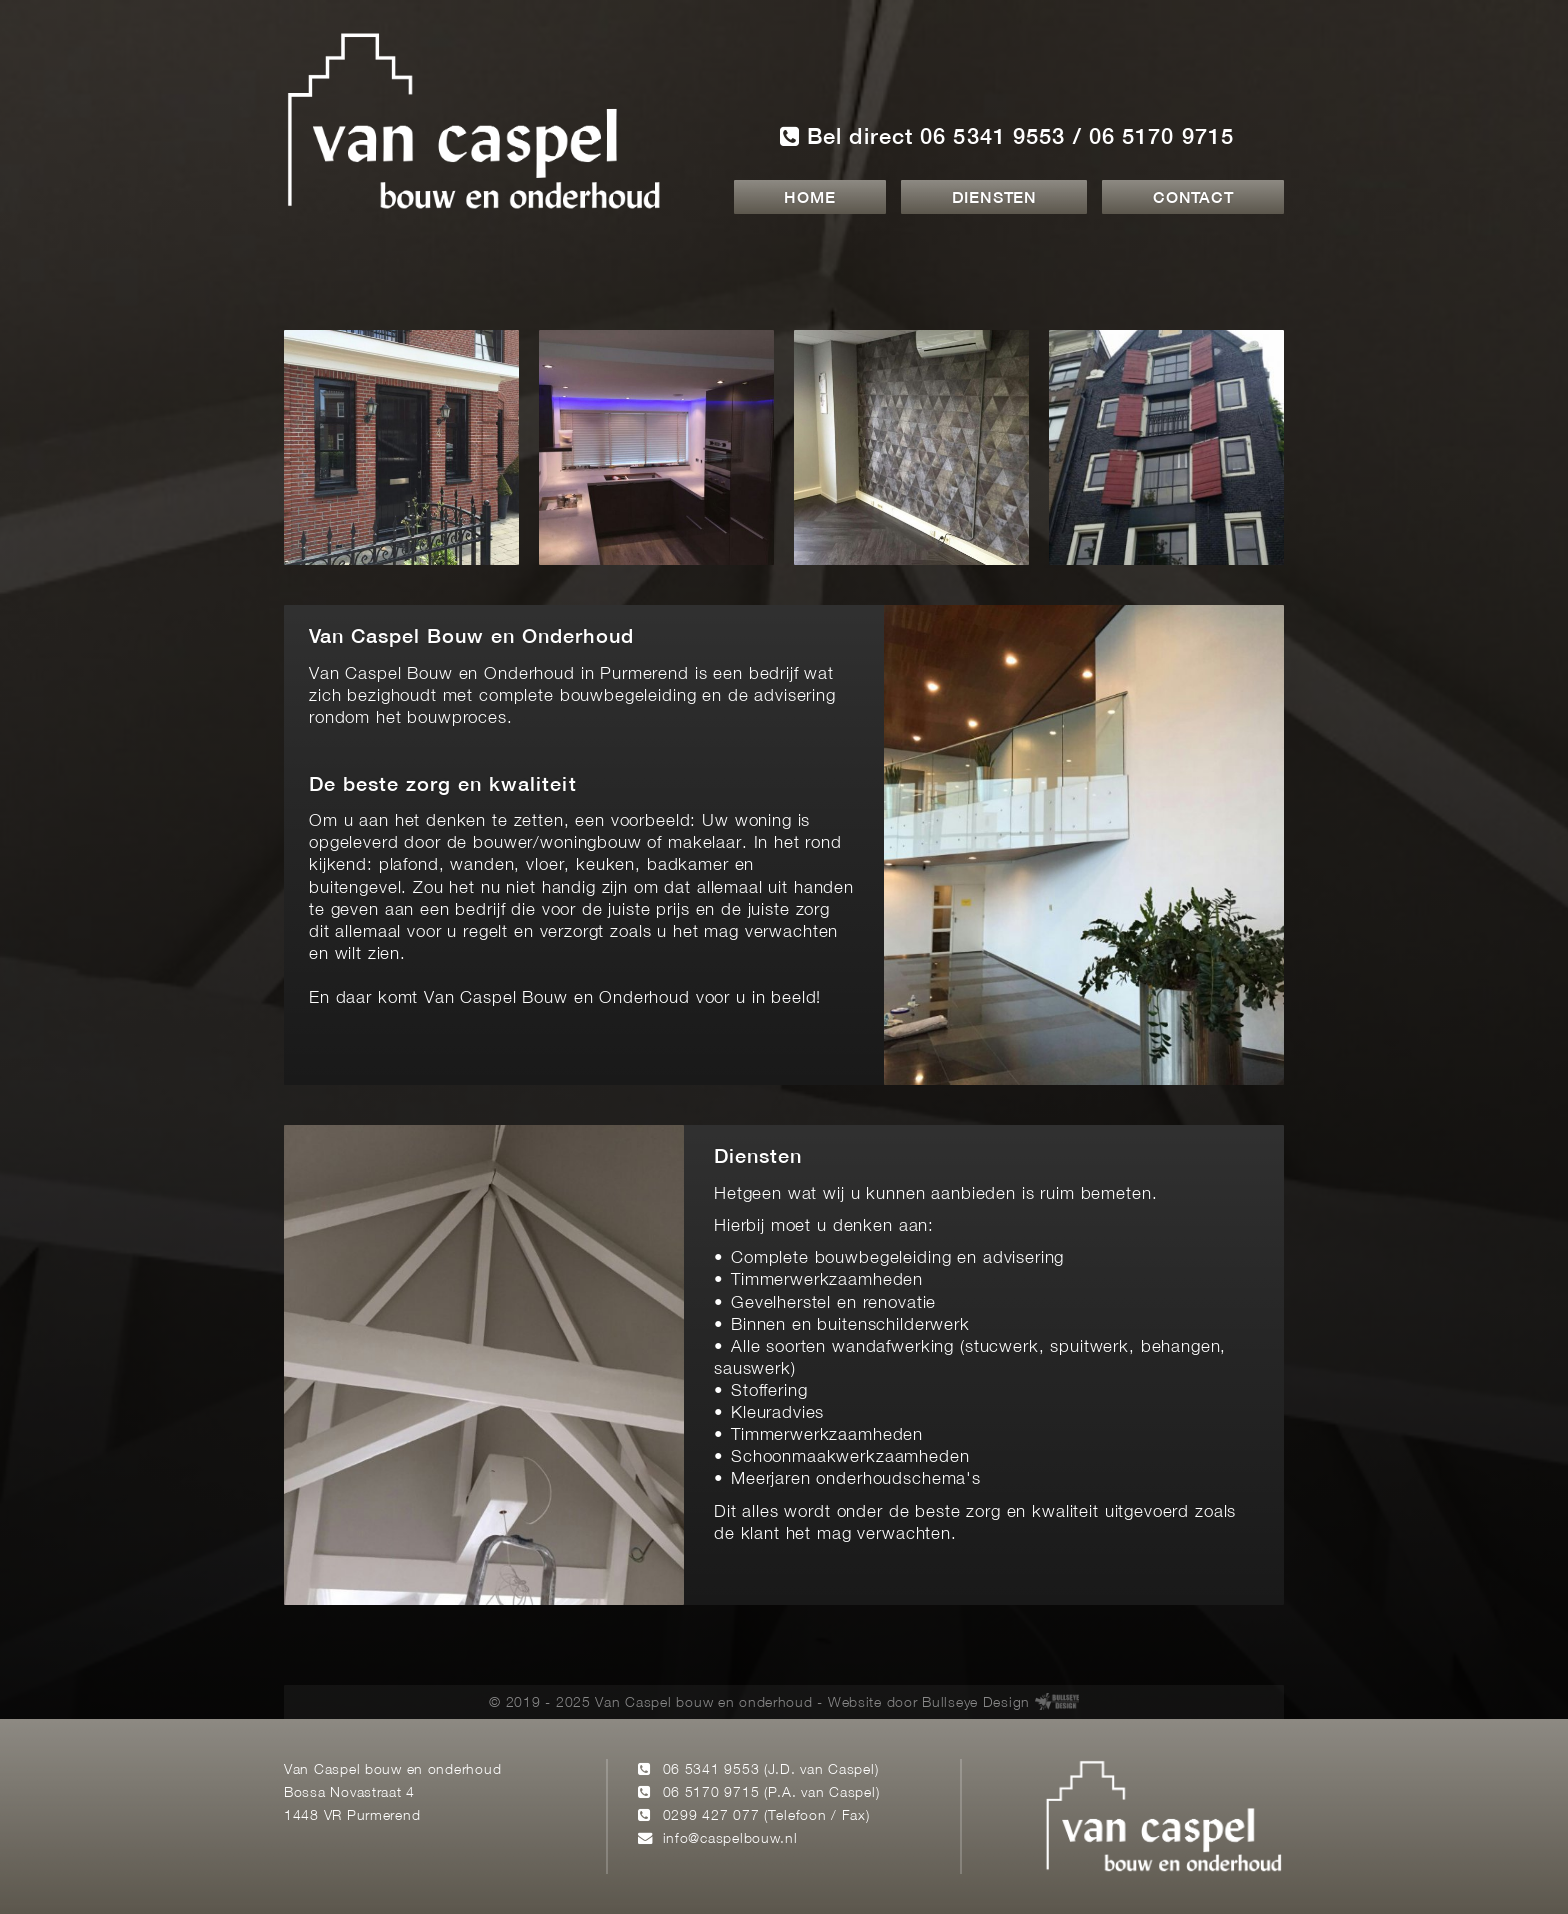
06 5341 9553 (711, 1770)
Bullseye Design (976, 1703)
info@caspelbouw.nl (730, 1839)
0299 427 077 (711, 1816)
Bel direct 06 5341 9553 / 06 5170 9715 (1007, 136)
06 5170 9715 (711, 1793)
